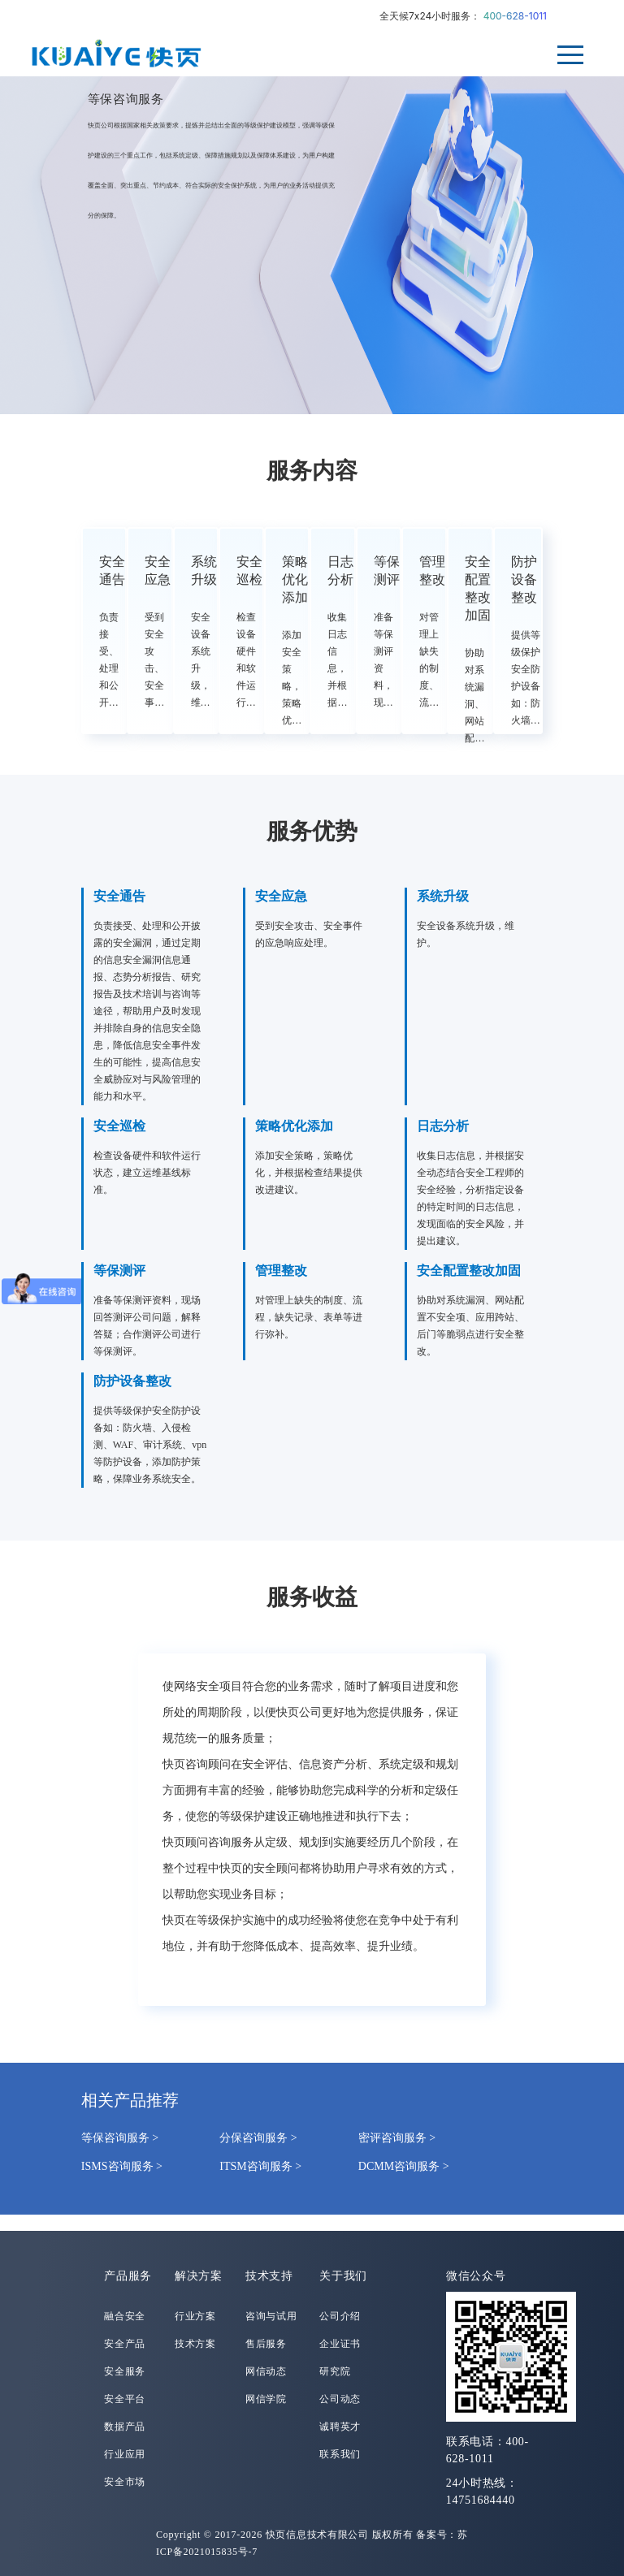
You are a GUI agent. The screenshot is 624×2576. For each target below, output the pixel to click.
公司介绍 (340, 2316)
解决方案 (199, 2276)
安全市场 (124, 2481)
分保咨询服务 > (258, 2138)
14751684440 (480, 2500)
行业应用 (124, 2454)
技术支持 (269, 2276)
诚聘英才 (340, 2426)
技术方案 (195, 2343)
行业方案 (195, 2316)
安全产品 (124, 2343)
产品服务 (128, 2276)
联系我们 (340, 2454)
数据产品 (124, 2426)
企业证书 (340, 2343)
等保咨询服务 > (119, 2138)
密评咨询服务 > (397, 2138)
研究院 (334, 2371)
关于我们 (343, 2276)
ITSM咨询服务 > (260, 2166)
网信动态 (266, 2371)
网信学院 (266, 2399)
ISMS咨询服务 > (121, 2166)
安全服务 (124, 2371)
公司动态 (340, 2399)
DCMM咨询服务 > (403, 2166)
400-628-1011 (515, 16)
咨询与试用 (271, 2316)
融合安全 (124, 2316)
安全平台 (124, 2399)
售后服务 (266, 2343)
